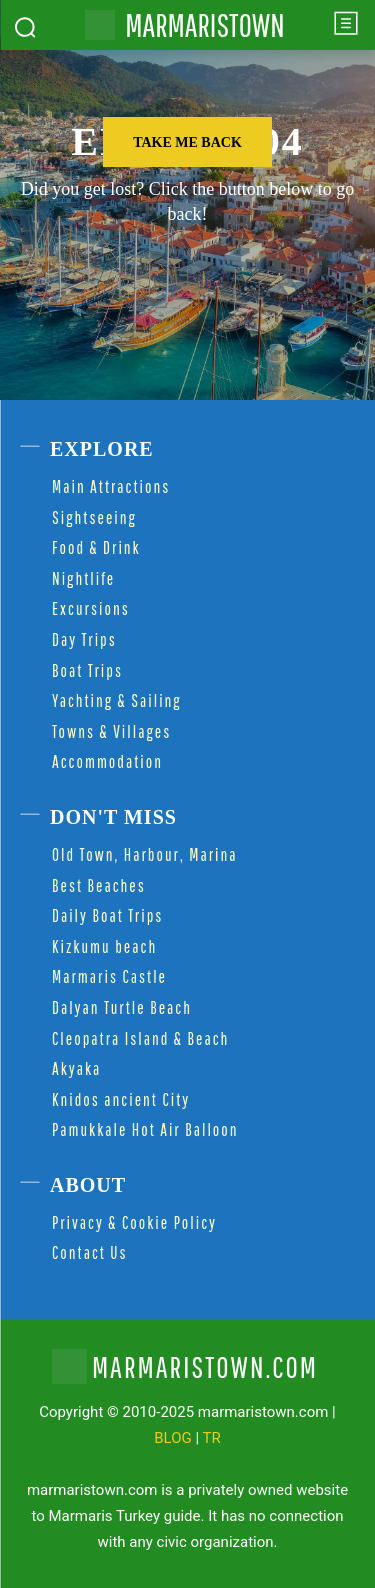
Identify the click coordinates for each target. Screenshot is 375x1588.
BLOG (173, 1438)
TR (212, 1438)
